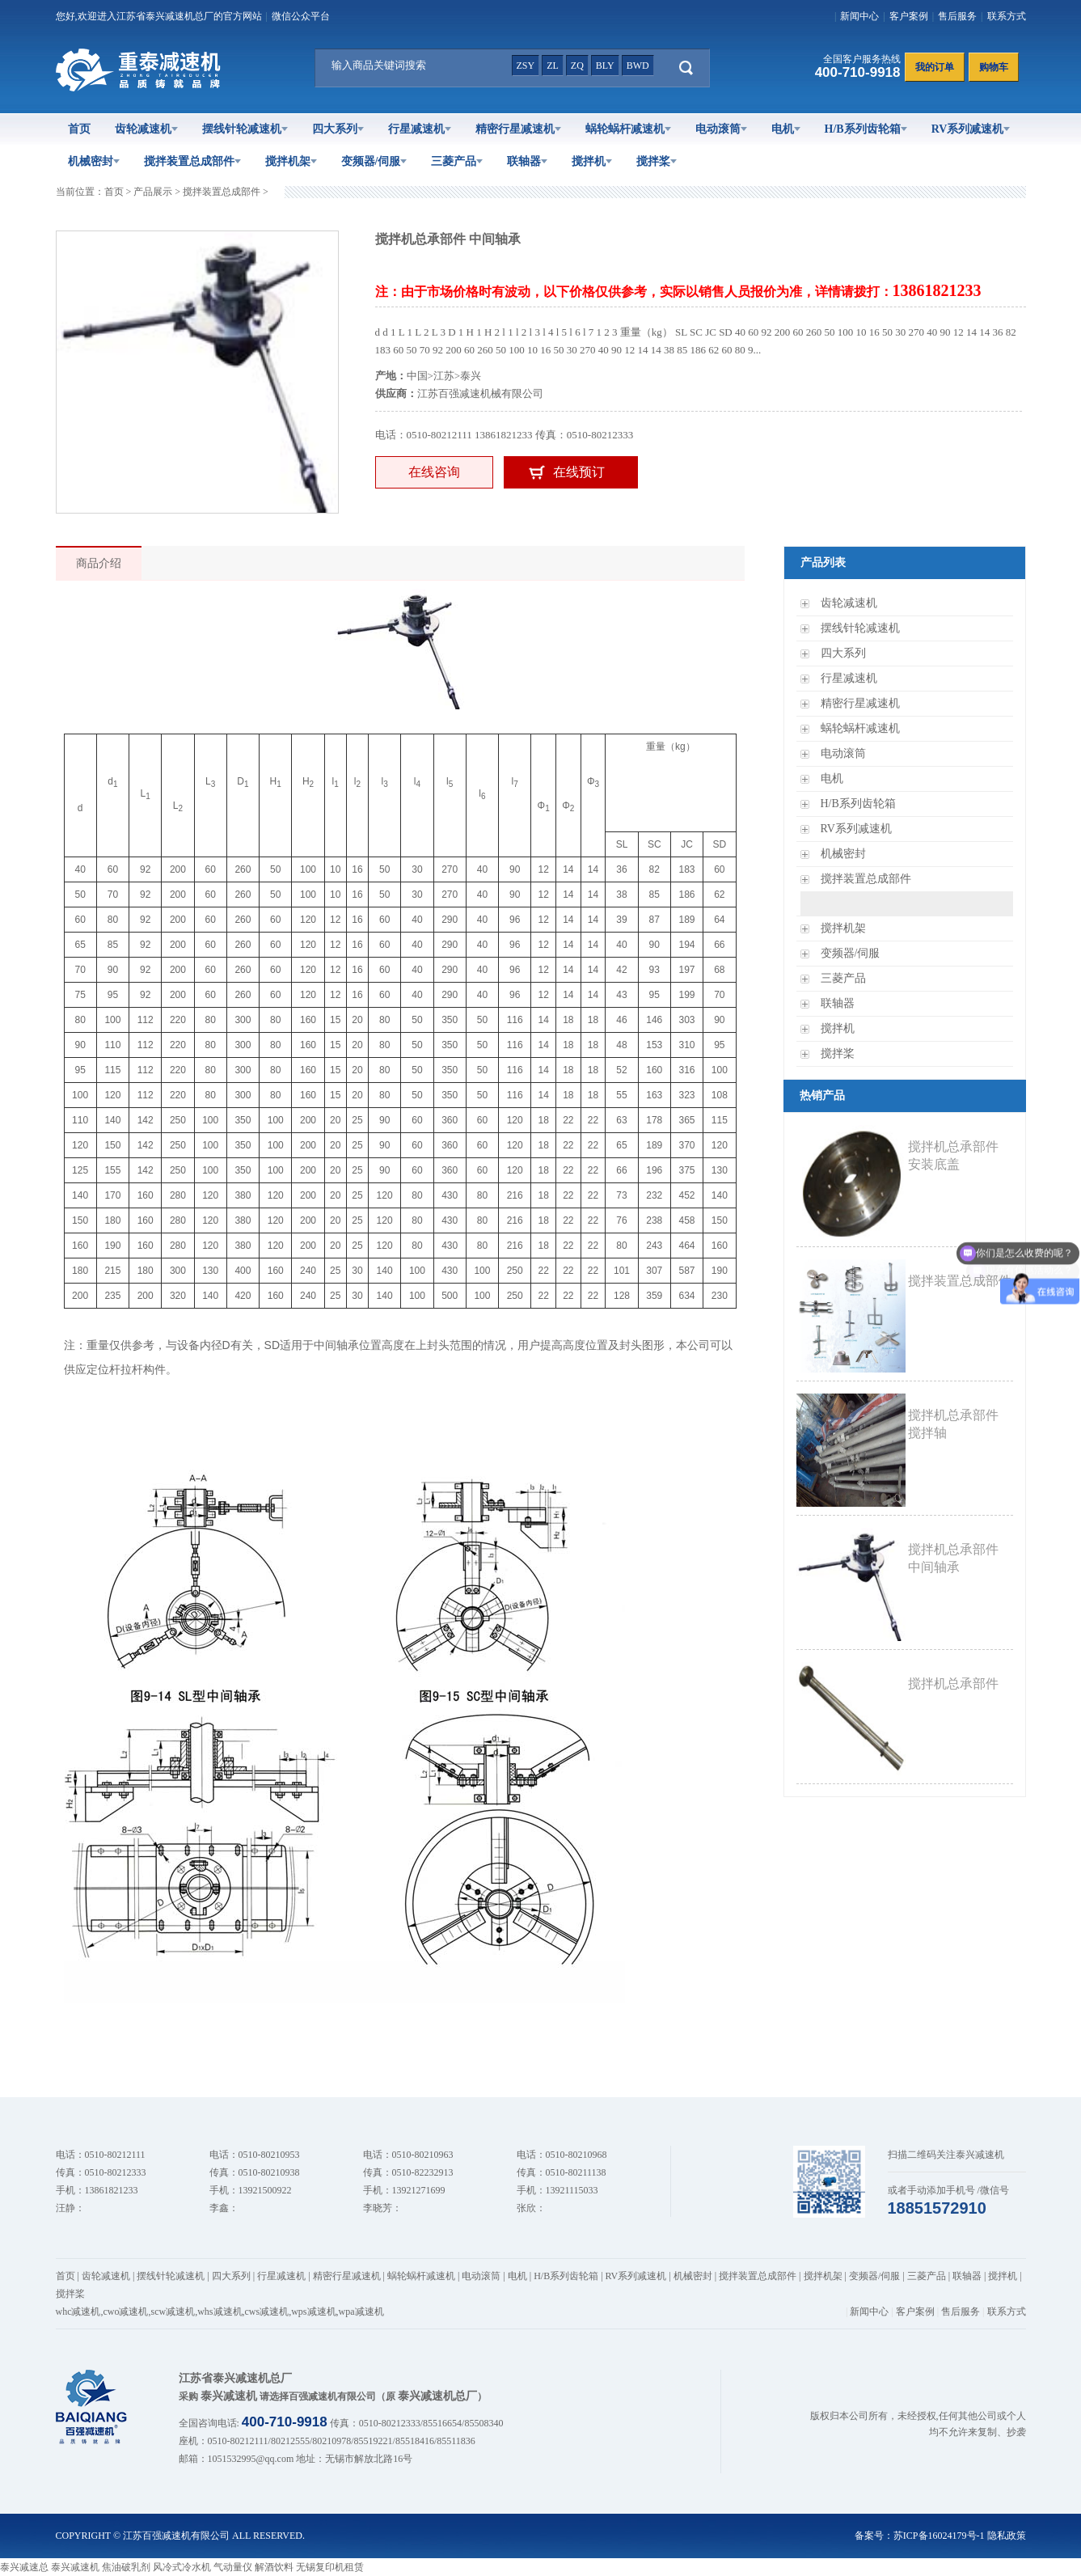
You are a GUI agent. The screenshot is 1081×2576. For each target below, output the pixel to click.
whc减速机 (78, 2311)
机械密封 (94, 161)
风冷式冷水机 (182, 2567)
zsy (526, 65)
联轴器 (527, 161)
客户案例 (908, 16)
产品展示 (152, 191)
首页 (79, 129)
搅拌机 (592, 161)
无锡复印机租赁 (330, 2567)
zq (577, 65)
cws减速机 (267, 2311)
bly (605, 65)
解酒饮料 (274, 2567)
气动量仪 (232, 2567)
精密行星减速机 (518, 129)
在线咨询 (434, 472)
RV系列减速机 (971, 129)
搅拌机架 (291, 161)
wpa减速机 (361, 2311)
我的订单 (934, 67)
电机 (785, 129)
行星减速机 (419, 129)
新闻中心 (859, 16)
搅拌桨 (656, 161)
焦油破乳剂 (126, 2567)
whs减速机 (219, 2311)
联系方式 (1006, 16)
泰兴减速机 (75, 2567)
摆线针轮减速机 (245, 129)
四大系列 (338, 129)
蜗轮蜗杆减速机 (628, 129)
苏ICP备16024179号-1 (939, 2535)
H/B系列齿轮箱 (866, 129)
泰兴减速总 (24, 2567)
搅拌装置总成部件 (192, 161)
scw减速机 (173, 2311)
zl (553, 65)
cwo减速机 (126, 2311)
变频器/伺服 (374, 161)
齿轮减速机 (146, 129)
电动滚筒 (721, 129)
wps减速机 (313, 2311)
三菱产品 (457, 161)
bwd (638, 65)
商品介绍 (98, 563)
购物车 (993, 67)
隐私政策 (1006, 2535)
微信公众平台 (301, 16)
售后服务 (957, 16)
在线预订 (579, 472)
